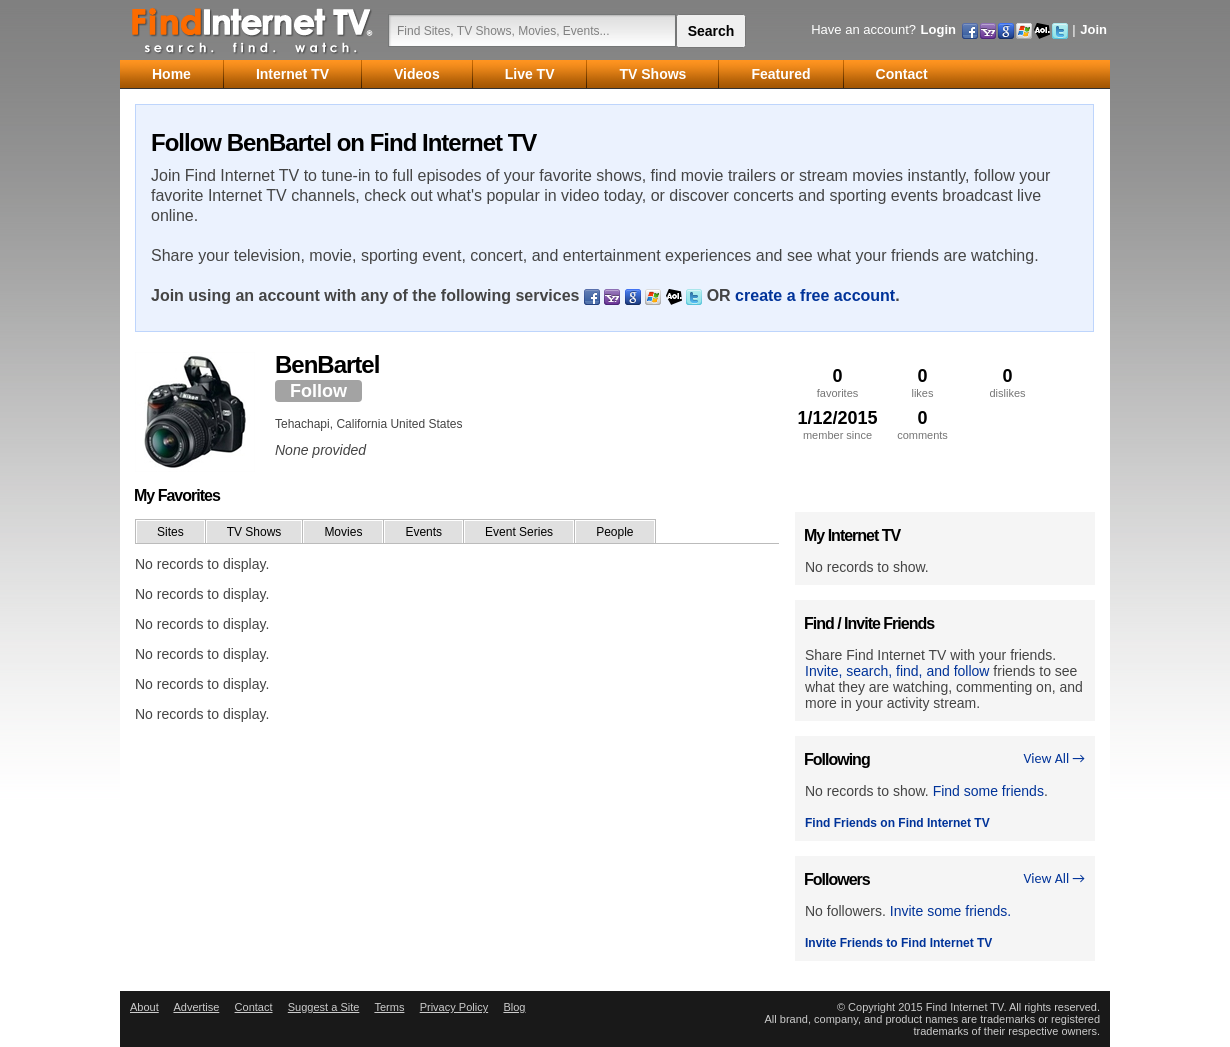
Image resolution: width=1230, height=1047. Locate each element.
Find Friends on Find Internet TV (897, 823)
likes (922, 382)
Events (423, 532)
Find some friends (988, 791)
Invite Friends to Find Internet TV (898, 943)
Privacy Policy (454, 1007)
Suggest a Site (324, 1007)
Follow (318, 391)
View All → (1054, 758)
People (614, 532)
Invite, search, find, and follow (897, 671)
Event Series (519, 532)
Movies (343, 532)
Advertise (196, 1007)
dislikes (1007, 382)
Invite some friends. (950, 911)
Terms (389, 1007)
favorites (837, 382)
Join (1093, 29)
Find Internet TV (253, 30)
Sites (170, 532)
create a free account (815, 295)
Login (938, 29)
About (144, 1007)
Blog (514, 1007)
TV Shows (254, 532)
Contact (254, 1007)
